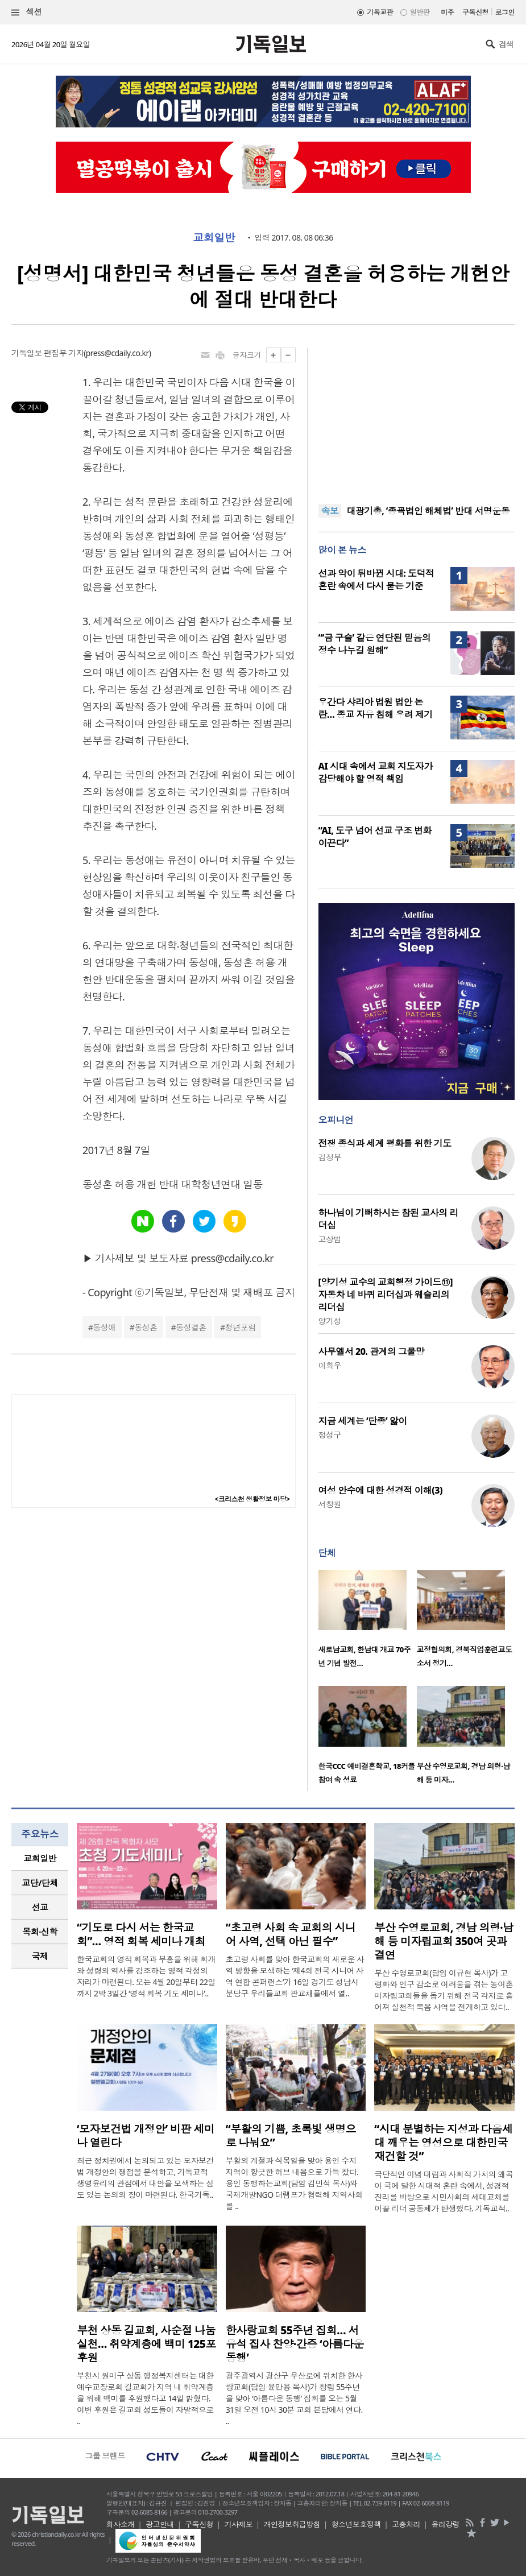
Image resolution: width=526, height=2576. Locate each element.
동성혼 (145, 1327)
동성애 (104, 1327)
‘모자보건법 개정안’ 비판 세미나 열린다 (145, 2136)
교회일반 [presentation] (39, 1858)
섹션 (26, 12)
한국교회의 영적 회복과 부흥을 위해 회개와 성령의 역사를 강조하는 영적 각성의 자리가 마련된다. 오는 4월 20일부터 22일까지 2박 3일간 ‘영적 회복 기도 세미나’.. (146, 1976)
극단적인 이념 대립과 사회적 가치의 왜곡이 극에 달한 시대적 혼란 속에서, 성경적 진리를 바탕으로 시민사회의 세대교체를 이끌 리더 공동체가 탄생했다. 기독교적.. (443, 2191)
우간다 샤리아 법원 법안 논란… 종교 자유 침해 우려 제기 (375, 708)
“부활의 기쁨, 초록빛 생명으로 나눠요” (291, 2136)
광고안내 (160, 2524)
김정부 (329, 1157)
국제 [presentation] (40, 1956)
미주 (447, 12)
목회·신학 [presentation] (39, 1931)
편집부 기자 (64, 353)
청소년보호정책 (356, 2524)
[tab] (39, 1858)
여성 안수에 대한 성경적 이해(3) (380, 1490)
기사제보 (238, 2524)
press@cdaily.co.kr (117, 353)
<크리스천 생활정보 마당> (251, 1499)
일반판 (419, 12)
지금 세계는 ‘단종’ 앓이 (362, 1421)
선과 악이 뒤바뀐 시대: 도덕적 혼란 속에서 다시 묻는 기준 (376, 579)
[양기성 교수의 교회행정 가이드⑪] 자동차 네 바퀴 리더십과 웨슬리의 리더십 (385, 1294)
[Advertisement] (416, 419)
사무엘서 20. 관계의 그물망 (371, 1351)
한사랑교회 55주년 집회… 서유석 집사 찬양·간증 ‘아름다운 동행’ (295, 2344)
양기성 (329, 1321)
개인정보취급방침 (292, 2524)
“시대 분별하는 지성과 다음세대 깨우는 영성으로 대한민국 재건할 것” (443, 2143)
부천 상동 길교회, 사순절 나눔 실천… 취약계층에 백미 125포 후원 (146, 2344)
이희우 (329, 1365)
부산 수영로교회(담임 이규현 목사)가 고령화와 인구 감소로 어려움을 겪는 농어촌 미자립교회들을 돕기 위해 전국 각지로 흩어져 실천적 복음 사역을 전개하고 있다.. (443, 1989)
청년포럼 (240, 1327)
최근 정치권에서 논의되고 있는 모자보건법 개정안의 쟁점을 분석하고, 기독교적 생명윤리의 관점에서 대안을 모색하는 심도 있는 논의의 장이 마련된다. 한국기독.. (145, 2177)
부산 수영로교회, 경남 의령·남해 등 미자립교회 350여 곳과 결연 (443, 1941)
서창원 (329, 1504)
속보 (330, 511)
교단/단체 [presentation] (39, 1882)
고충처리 (406, 2524)
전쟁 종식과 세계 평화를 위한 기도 (385, 1143)
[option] (367, 1622)
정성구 (329, 1434)
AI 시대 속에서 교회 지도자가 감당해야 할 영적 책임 (375, 772)
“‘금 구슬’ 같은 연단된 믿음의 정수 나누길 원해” (374, 643)
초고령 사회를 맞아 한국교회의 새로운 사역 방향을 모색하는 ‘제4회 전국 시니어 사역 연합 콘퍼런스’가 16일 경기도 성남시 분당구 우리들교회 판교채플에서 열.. (295, 1976)
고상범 (329, 1239)
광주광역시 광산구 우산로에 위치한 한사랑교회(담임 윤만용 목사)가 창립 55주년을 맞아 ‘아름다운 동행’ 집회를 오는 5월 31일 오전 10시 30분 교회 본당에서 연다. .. (294, 2398)
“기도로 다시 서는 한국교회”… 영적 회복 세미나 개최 (141, 1934)
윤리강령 (445, 2524)
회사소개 (120, 2524)
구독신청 (475, 12)
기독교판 (380, 12)
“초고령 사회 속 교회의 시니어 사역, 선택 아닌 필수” (291, 1934)
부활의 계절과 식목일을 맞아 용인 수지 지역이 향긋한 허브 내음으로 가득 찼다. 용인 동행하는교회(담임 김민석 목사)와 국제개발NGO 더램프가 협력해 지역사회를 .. (294, 2183)
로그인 (505, 12)
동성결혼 (191, 1327)
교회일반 (214, 237)
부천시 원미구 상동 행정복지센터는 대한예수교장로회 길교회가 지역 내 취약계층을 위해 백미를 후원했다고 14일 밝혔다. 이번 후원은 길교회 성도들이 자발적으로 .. (145, 2398)
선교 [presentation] (40, 1907)
